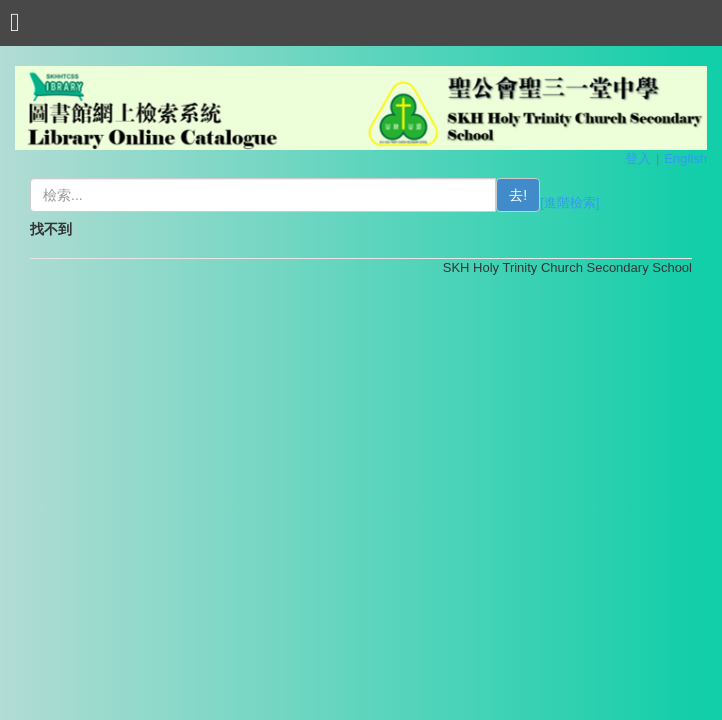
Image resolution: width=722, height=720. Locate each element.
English (685, 158)
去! (518, 195)
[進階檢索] (569, 202)
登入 (638, 158)
